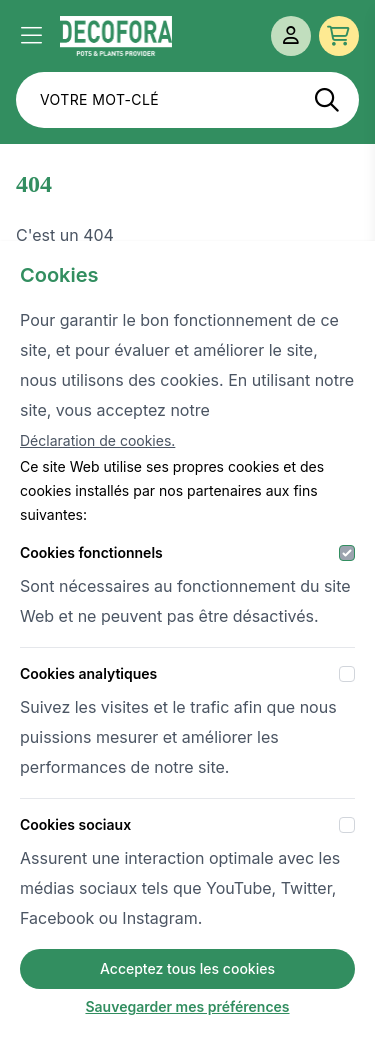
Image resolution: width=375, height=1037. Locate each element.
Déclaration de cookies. (97, 440)
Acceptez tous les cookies (187, 968)
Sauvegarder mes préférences (187, 1006)
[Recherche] (327, 100)
